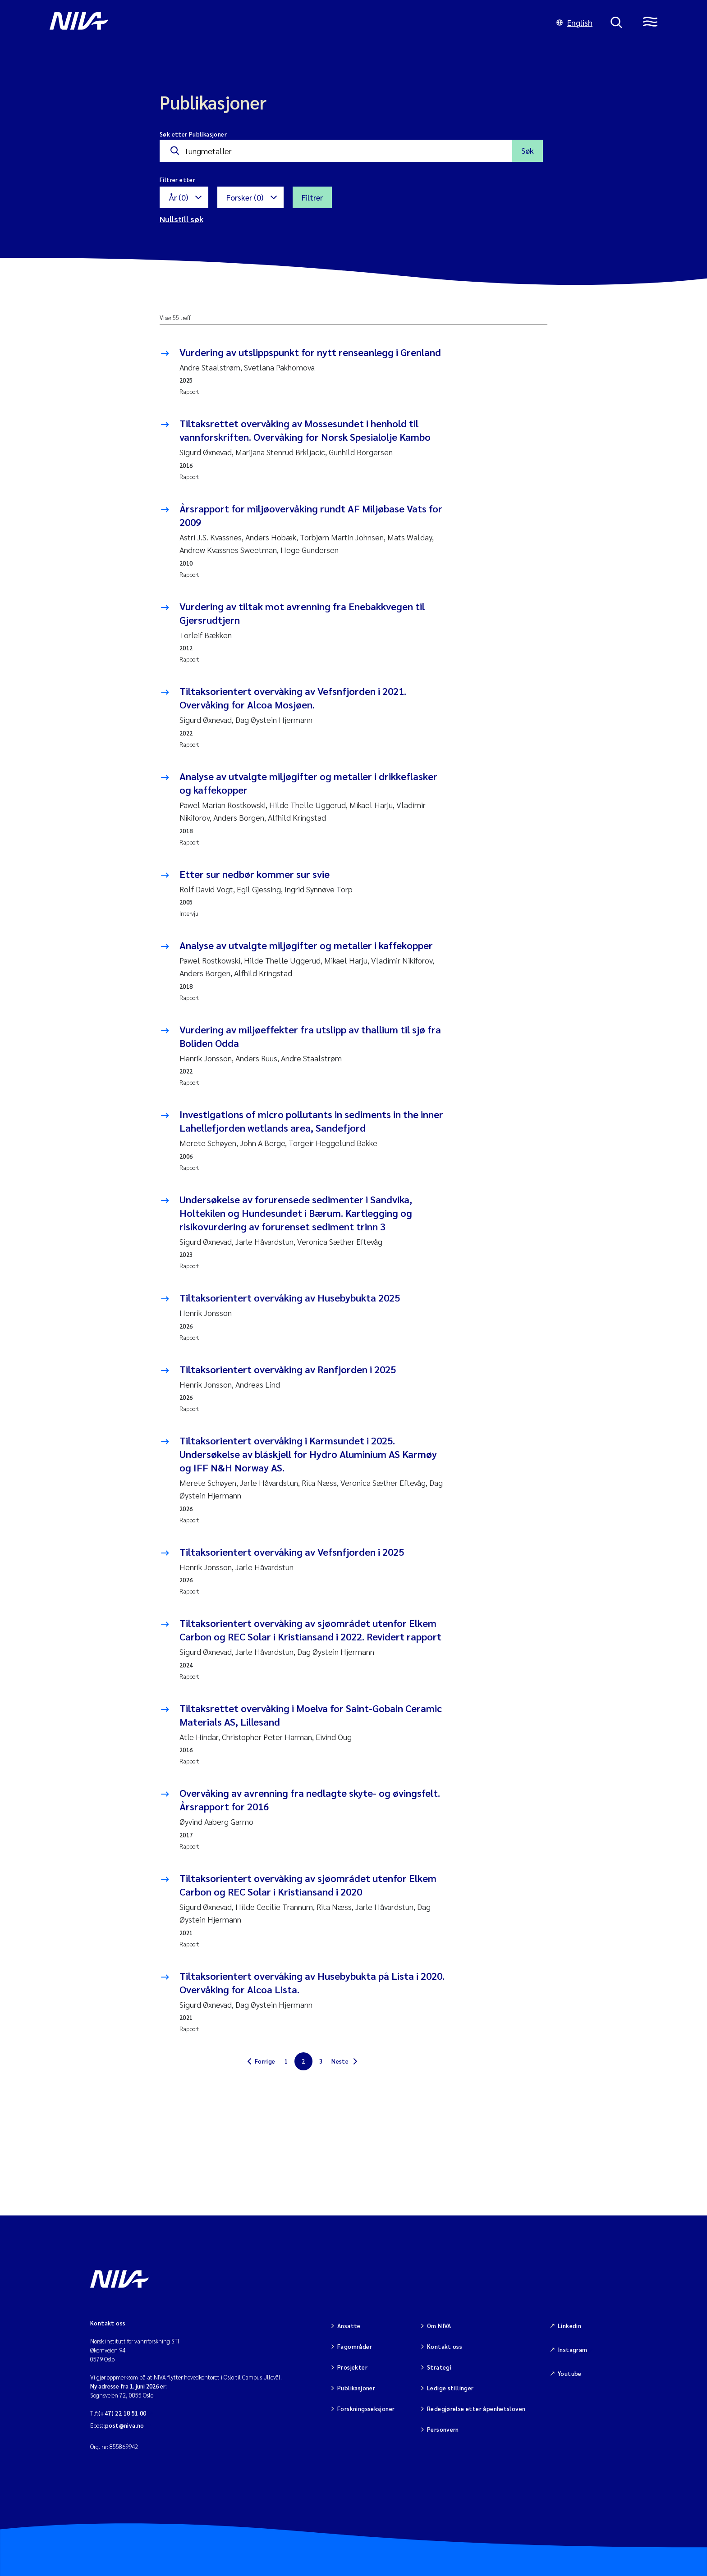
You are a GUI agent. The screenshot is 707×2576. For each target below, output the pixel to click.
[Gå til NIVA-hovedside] (294, 22)
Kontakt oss (444, 2346)
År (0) (178, 197)
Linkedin (569, 2325)
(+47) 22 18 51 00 (122, 2413)
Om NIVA (439, 2325)
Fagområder (354, 2346)
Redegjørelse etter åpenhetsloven (476, 2408)
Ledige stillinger (450, 2388)
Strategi (439, 2367)
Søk (527, 150)
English (574, 22)
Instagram (573, 2349)
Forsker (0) (244, 197)
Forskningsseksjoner (366, 2408)
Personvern (443, 2429)
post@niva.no (124, 2425)
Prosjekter (352, 2367)
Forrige (265, 2061)
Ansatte (349, 2325)
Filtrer (312, 197)
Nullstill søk (181, 219)
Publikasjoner (356, 2388)
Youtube (570, 2373)
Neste (340, 2061)
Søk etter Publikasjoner (193, 134)
